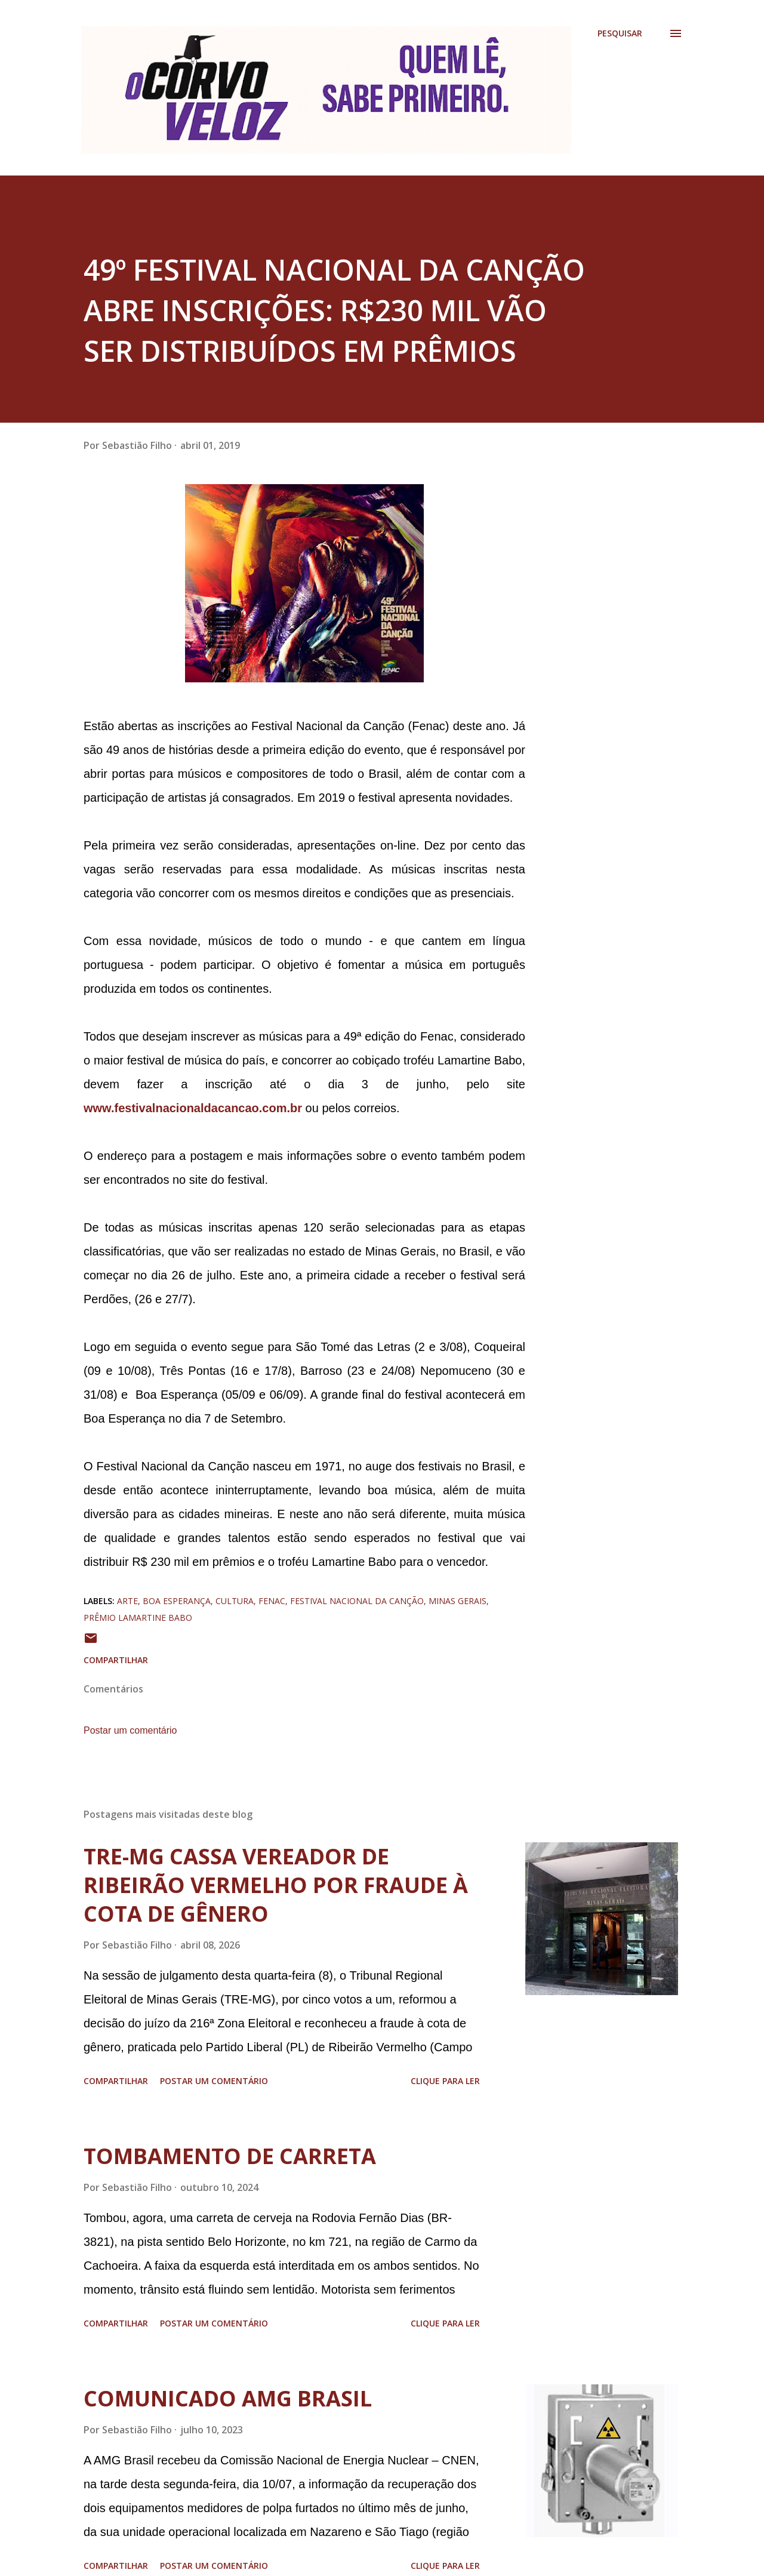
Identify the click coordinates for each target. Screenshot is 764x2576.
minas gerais (457, 1600)
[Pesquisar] (619, 33)
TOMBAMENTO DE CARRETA (230, 2156)
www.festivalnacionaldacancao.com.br (193, 1108)
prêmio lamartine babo (138, 1617)
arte (127, 1600)
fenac (271, 1600)
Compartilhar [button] (116, 1660)
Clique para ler (445, 2080)
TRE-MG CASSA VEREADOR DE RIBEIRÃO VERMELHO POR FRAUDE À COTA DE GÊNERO (276, 1885)
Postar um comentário (130, 1730)
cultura (234, 1600)
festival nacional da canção (357, 1600)
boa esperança (177, 1600)
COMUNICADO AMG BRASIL (228, 2398)
